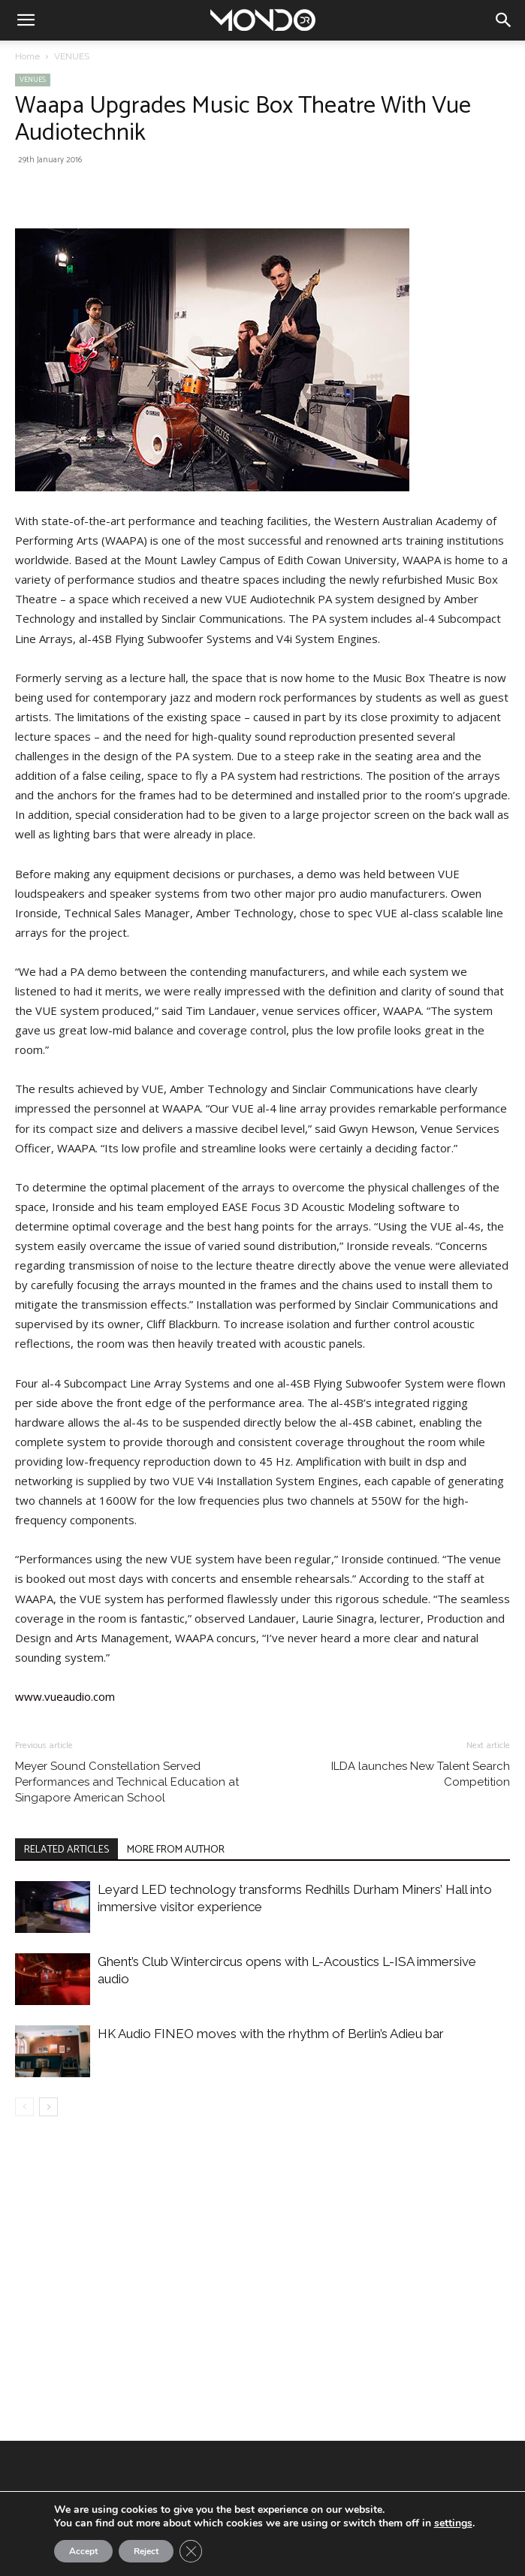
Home (27, 56)
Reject (146, 2551)
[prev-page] (24, 2106)
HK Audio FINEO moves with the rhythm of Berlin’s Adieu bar (271, 2033)
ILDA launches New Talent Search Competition (420, 1774)
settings (453, 2523)
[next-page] (48, 2106)
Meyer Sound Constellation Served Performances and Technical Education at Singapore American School (127, 1781)
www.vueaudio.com (65, 1696)
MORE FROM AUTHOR (176, 1850)
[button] (26, 20)
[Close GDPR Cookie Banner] (191, 2551)
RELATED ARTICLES (66, 1850)
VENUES (71, 56)
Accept (83, 2551)
